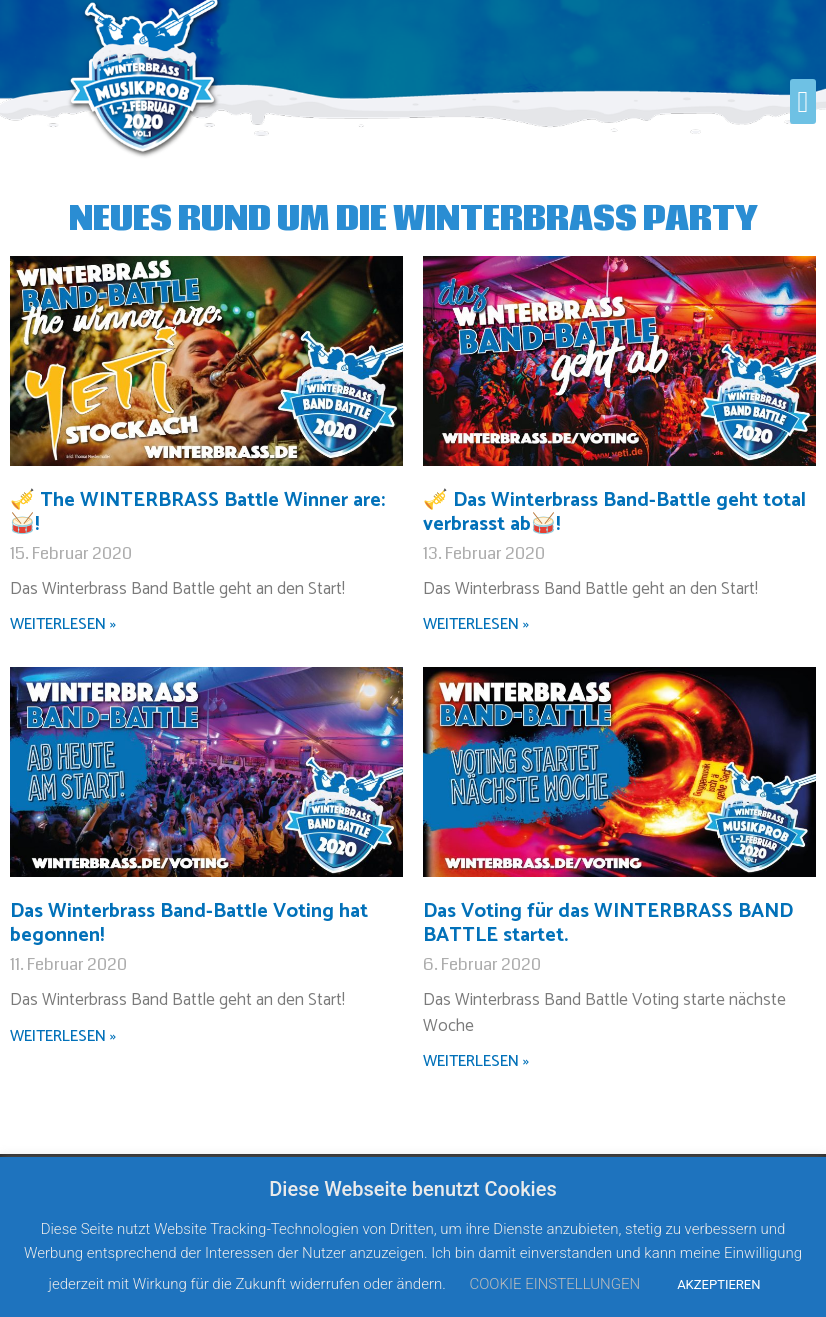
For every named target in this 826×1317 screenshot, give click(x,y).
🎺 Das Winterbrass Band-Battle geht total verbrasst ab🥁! (614, 512)
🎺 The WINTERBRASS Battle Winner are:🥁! (197, 512)
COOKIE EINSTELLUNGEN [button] (554, 1284)
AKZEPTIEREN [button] (718, 1284)
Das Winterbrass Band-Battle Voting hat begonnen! (189, 923)
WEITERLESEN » (63, 624)
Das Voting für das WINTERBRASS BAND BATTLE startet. (608, 923)
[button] (803, 101)
